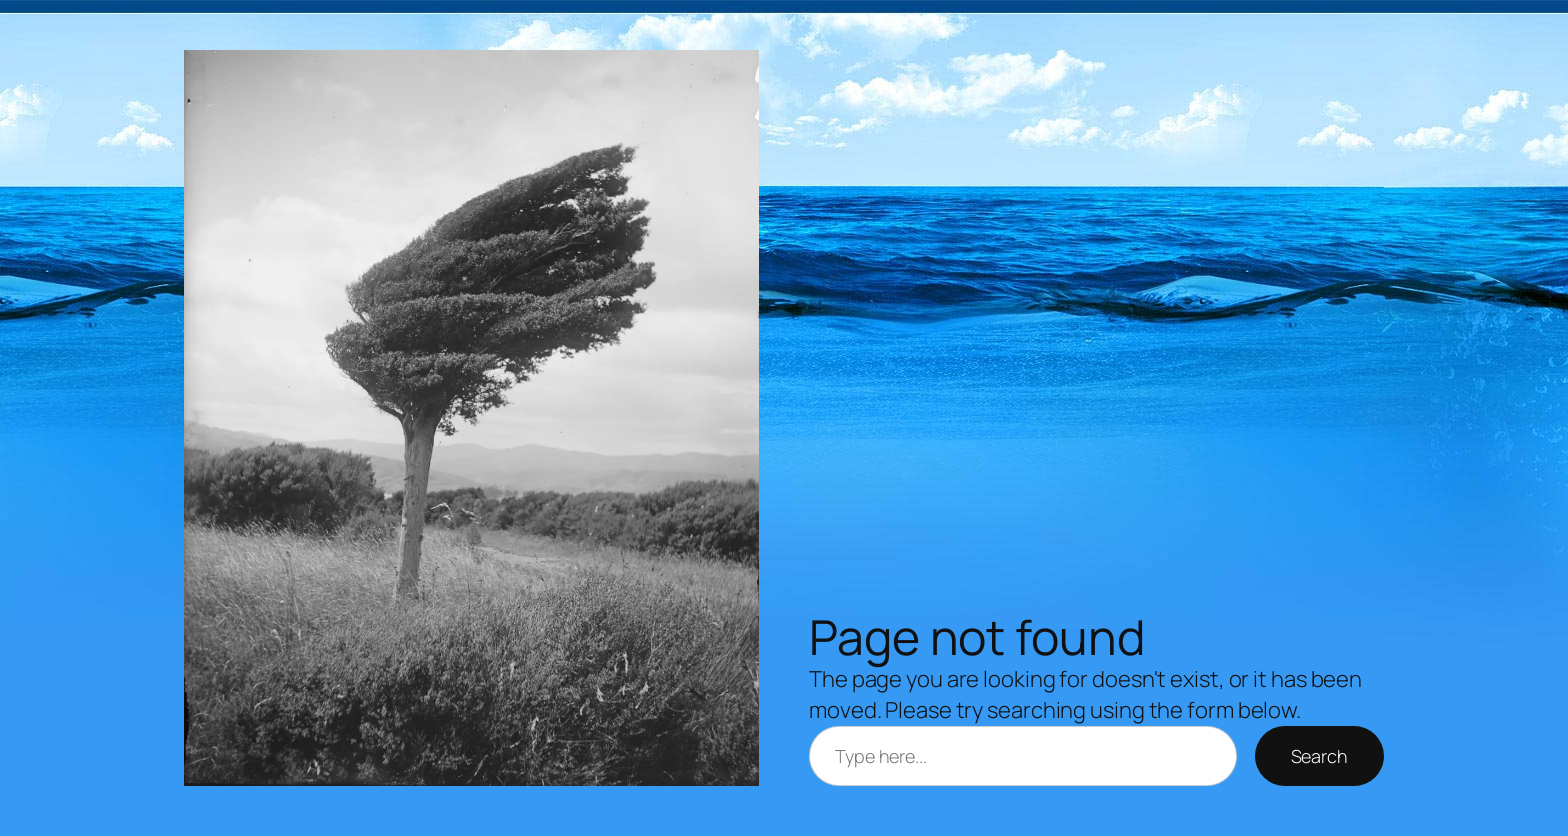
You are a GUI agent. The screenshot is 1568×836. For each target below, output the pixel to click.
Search (1319, 756)
